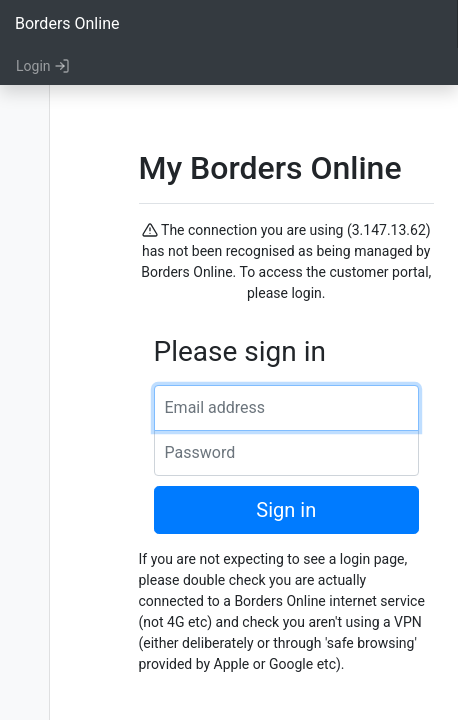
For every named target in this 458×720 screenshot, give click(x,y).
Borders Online (67, 23)
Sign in (286, 510)
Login (43, 66)
